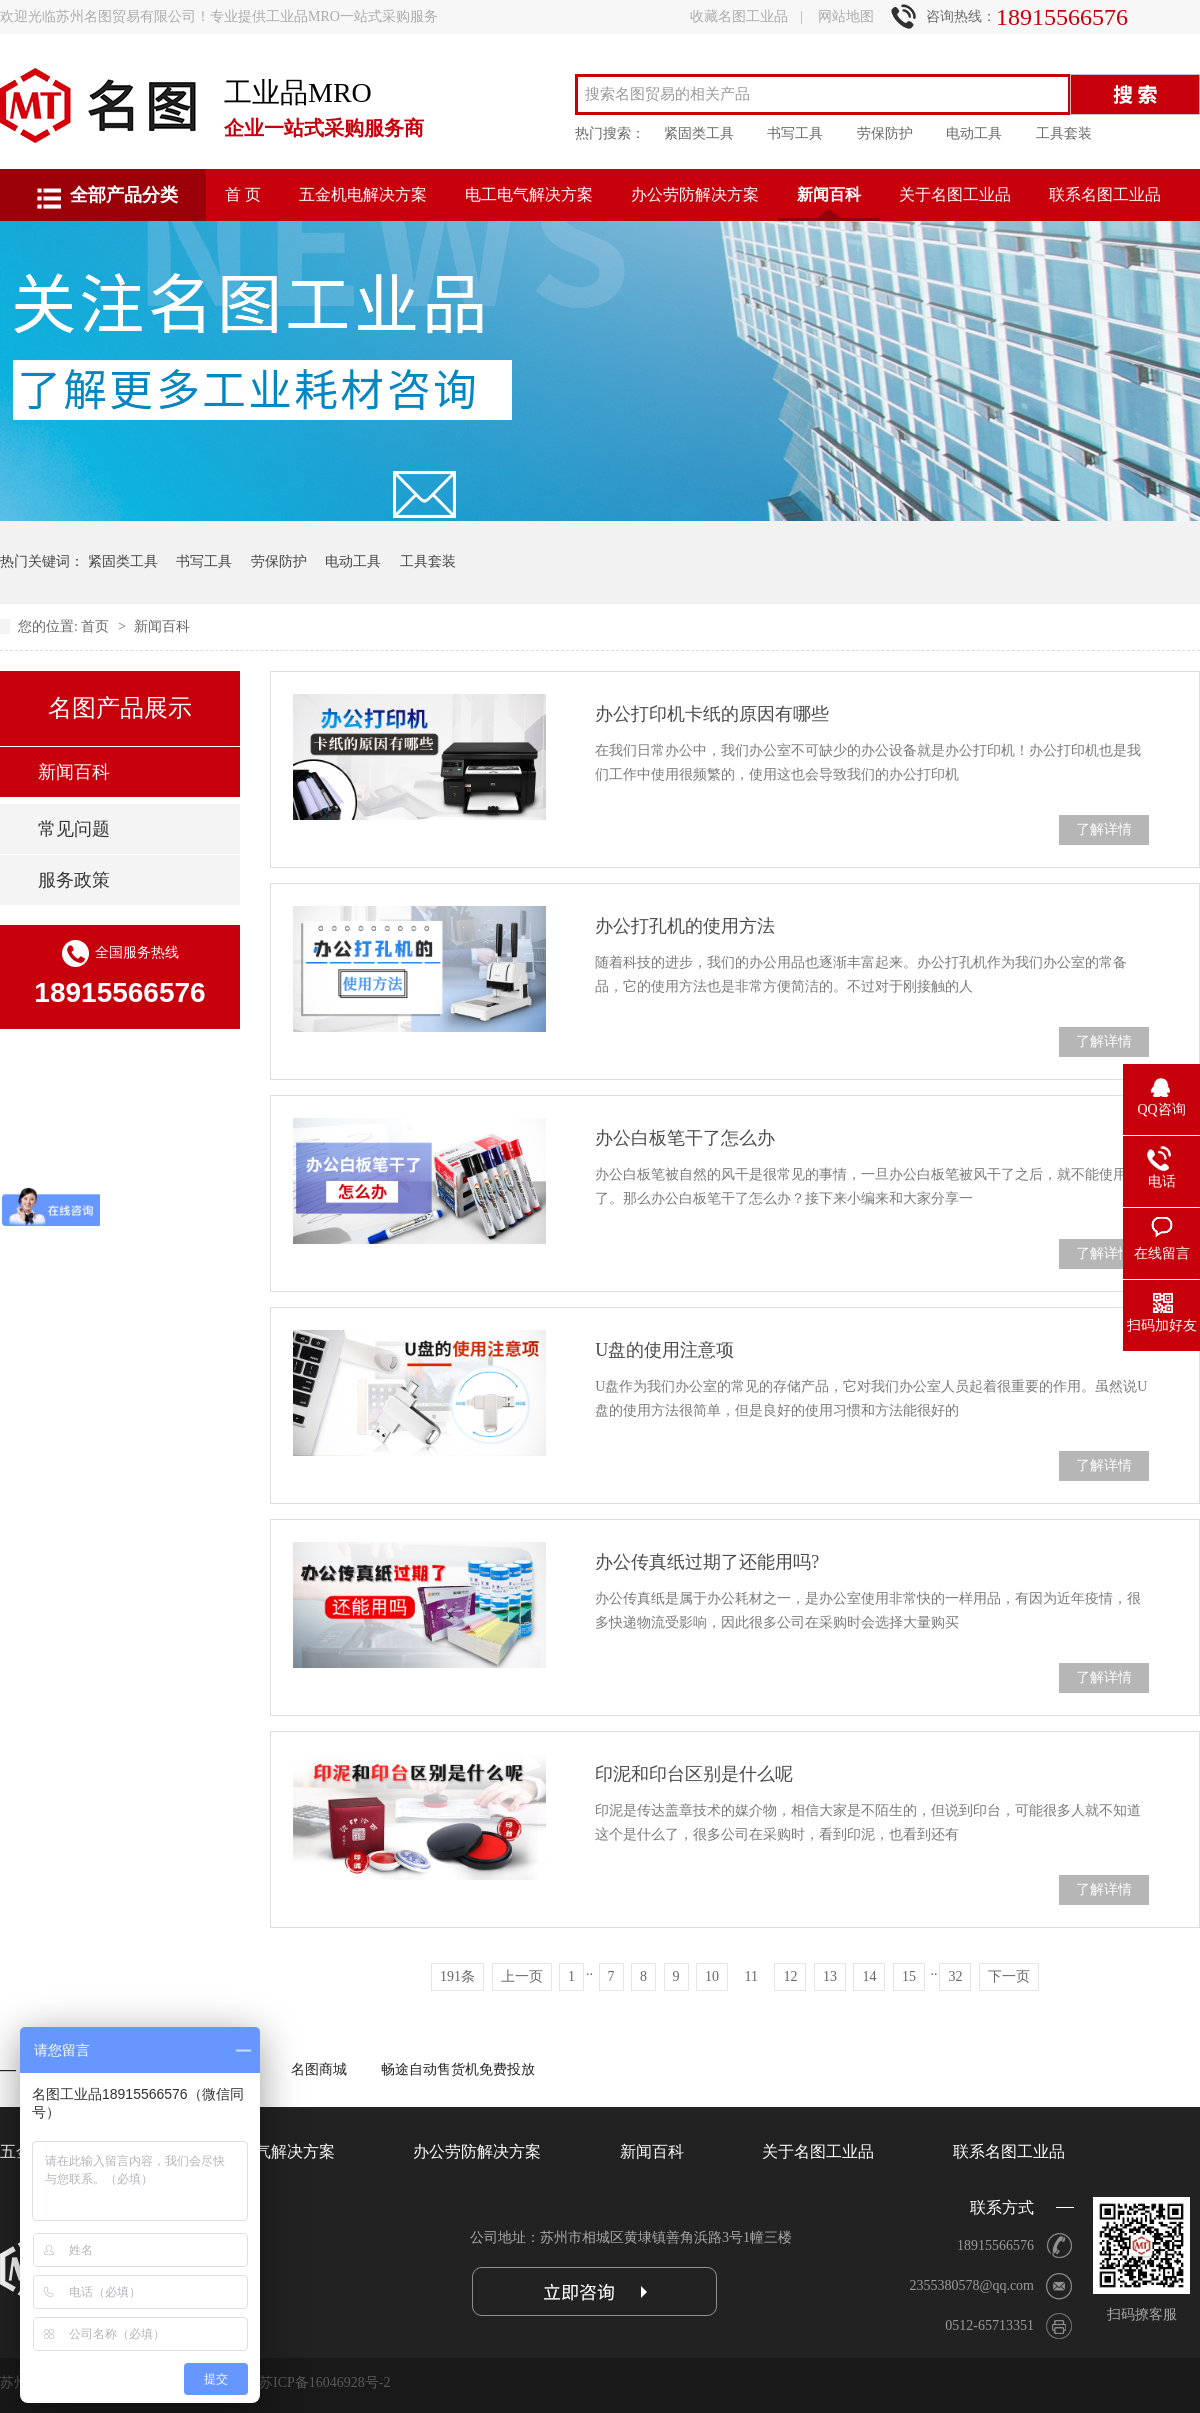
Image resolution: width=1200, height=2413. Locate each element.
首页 (97, 626)
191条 (457, 1976)
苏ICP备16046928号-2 (324, 2382)
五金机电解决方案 (363, 194)
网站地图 (846, 16)
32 (955, 1976)
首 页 (243, 194)
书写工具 (795, 133)
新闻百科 (829, 194)
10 (712, 1976)
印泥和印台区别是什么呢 (694, 1774)
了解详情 (1104, 829)
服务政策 (74, 880)
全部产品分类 (124, 195)
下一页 (1009, 1976)
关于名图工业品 (955, 194)
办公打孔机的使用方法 (685, 926)
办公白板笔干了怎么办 (685, 1138)
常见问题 (74, 829)
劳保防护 (885, 133)
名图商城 (319, 2069)
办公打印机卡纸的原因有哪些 (712, 714)
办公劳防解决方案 (695, 194)
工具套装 (1064, 133)
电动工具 (974, 133)
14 (869, 1976)
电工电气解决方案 (529, 194)
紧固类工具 (699, 133)
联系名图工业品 (1105, 194)
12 (790, 1976)
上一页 (522, 1976)
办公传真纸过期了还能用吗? (707, 1562)
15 (909, 1976)
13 (830, 1976)
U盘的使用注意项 (664, 1350)
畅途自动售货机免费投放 (458, 2069)
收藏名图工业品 (739, 16)
